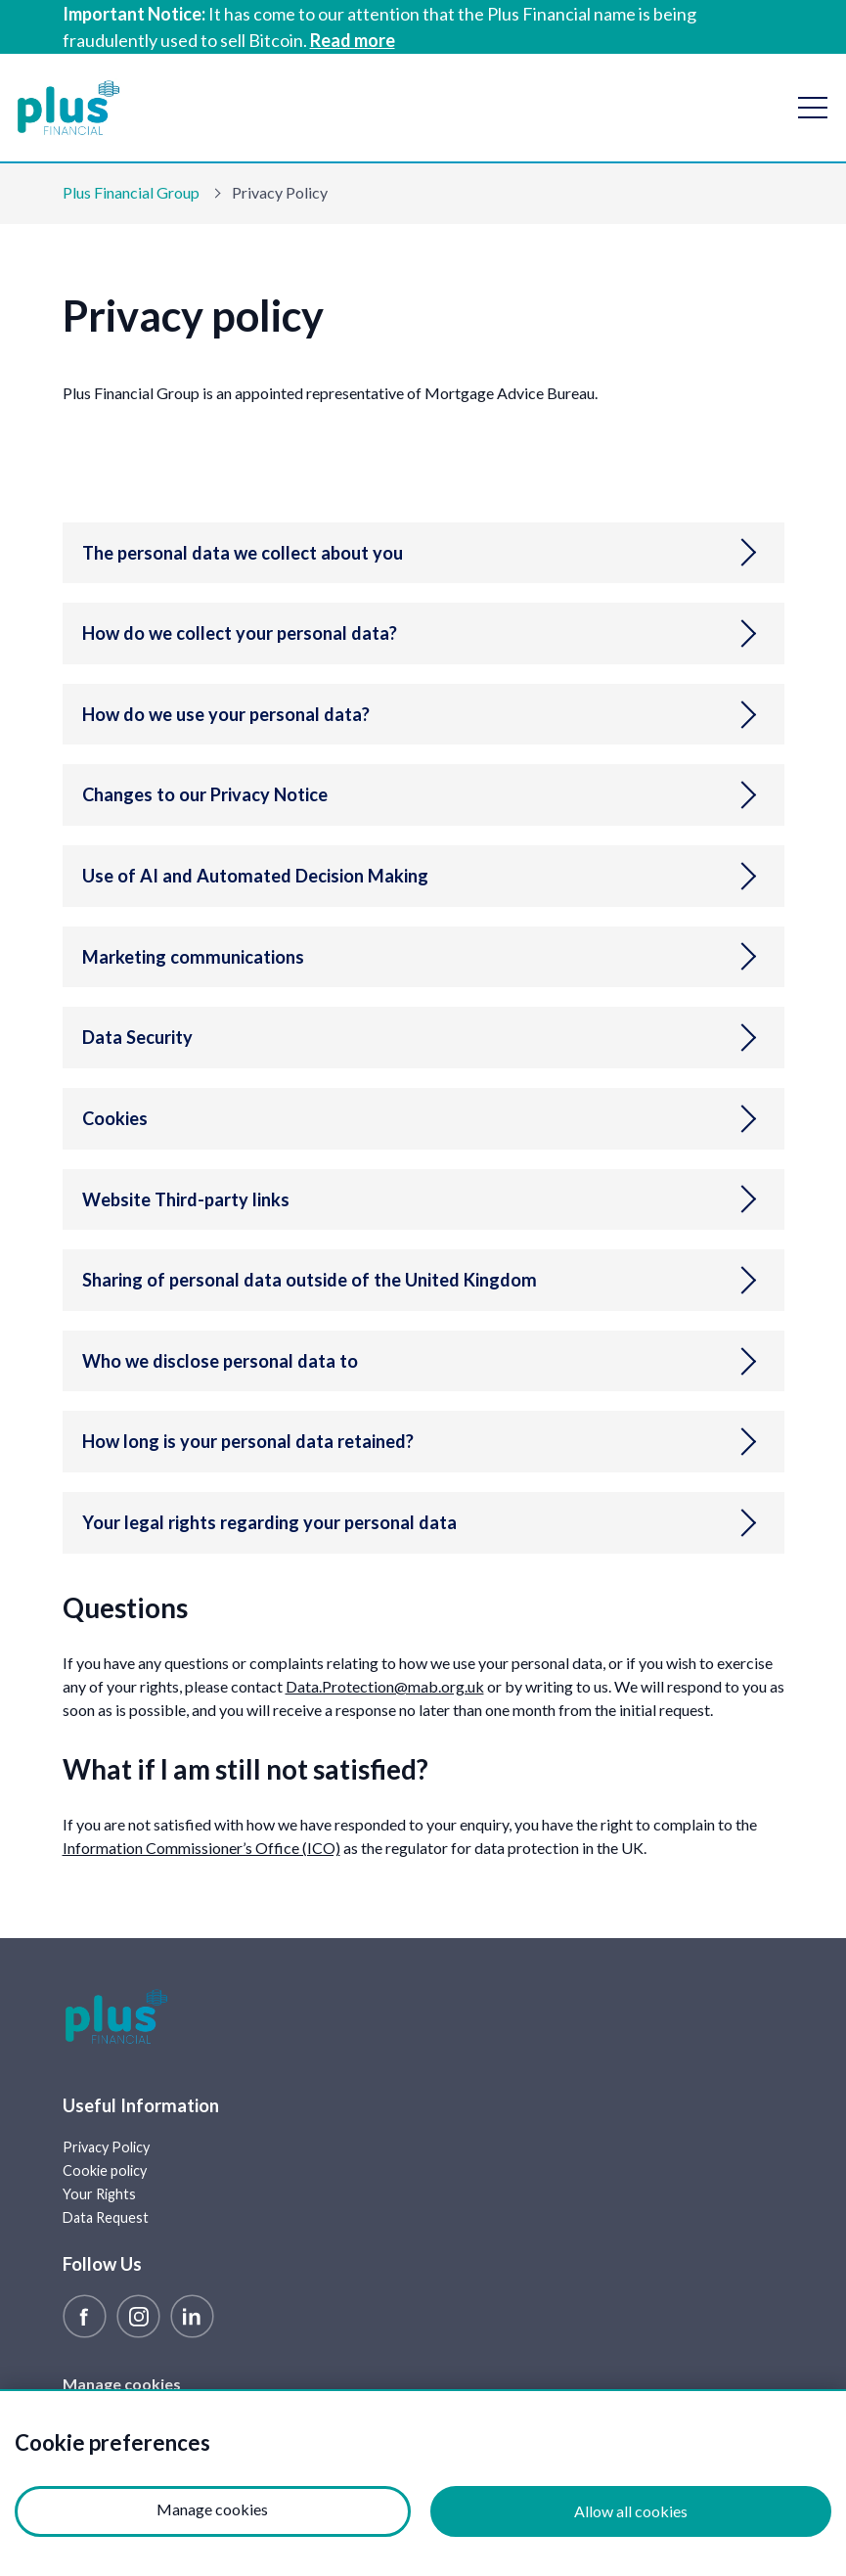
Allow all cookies (631, 2511)
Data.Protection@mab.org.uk (385, 1686)
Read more (352, 40)
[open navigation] (812, 107)
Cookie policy (105, 2170)
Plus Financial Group (131, 192)
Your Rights (99, 2194)
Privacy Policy (106, 2147)
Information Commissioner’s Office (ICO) (201, 1847)
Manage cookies (122, 2383)
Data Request (106, 2217)
